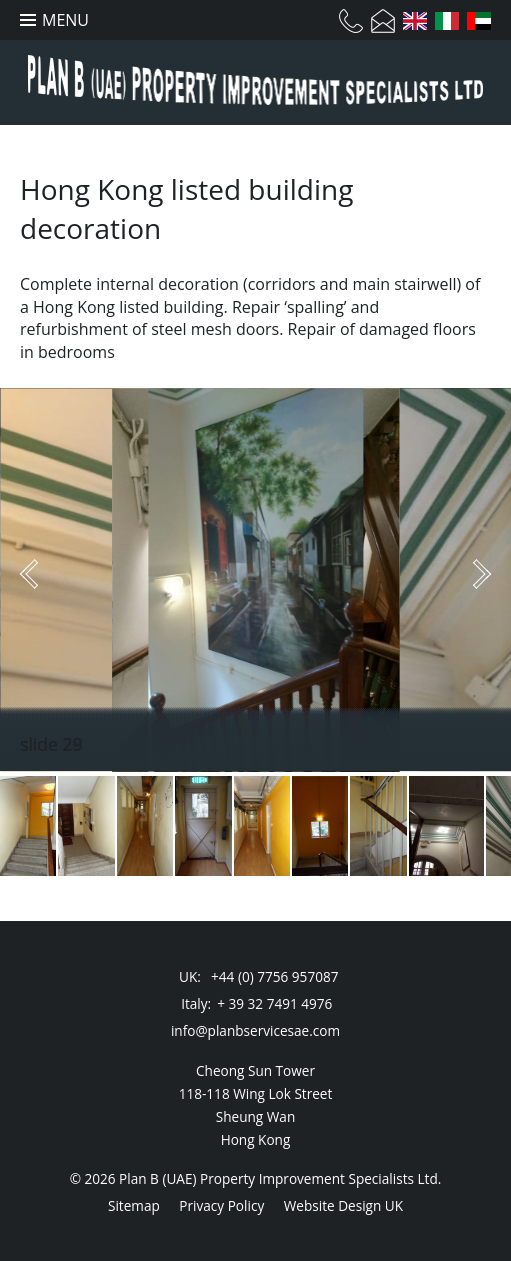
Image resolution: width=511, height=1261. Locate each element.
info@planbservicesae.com (255, 1030)
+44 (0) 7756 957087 (274, 976)
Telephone (351, 21)
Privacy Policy (221, 1205)
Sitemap (134, 1205)
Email (383, 21)
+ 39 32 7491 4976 (274, 1003)
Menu (65, 20)
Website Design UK (343, 1205)
